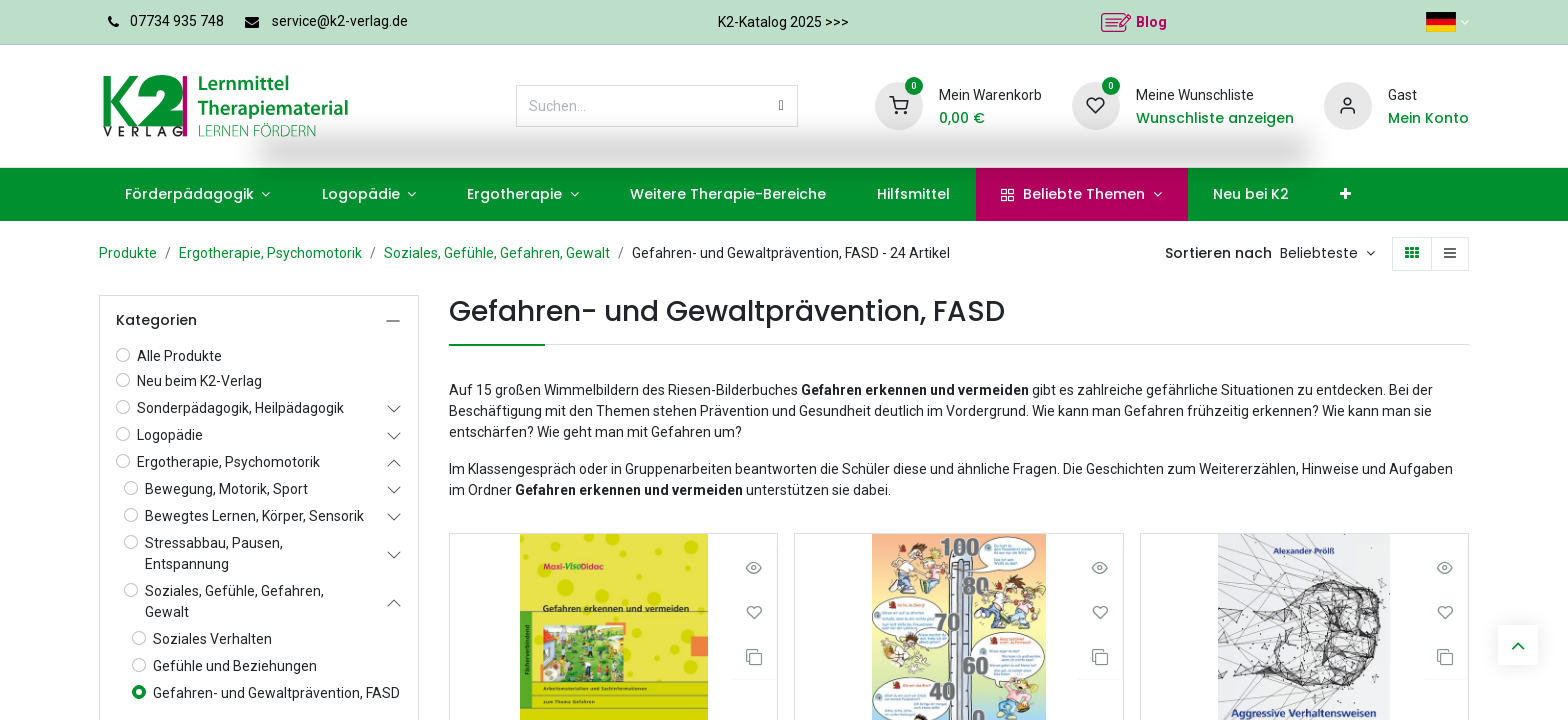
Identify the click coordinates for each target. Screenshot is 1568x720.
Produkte (128, 253)
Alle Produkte (179, 356)
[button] (1327, 254)
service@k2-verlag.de (340, 21)
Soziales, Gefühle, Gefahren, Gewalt (497, 253)
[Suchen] (781, 106)
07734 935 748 (177, 21)
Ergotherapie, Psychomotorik (270, 253)
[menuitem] (197, 194)
